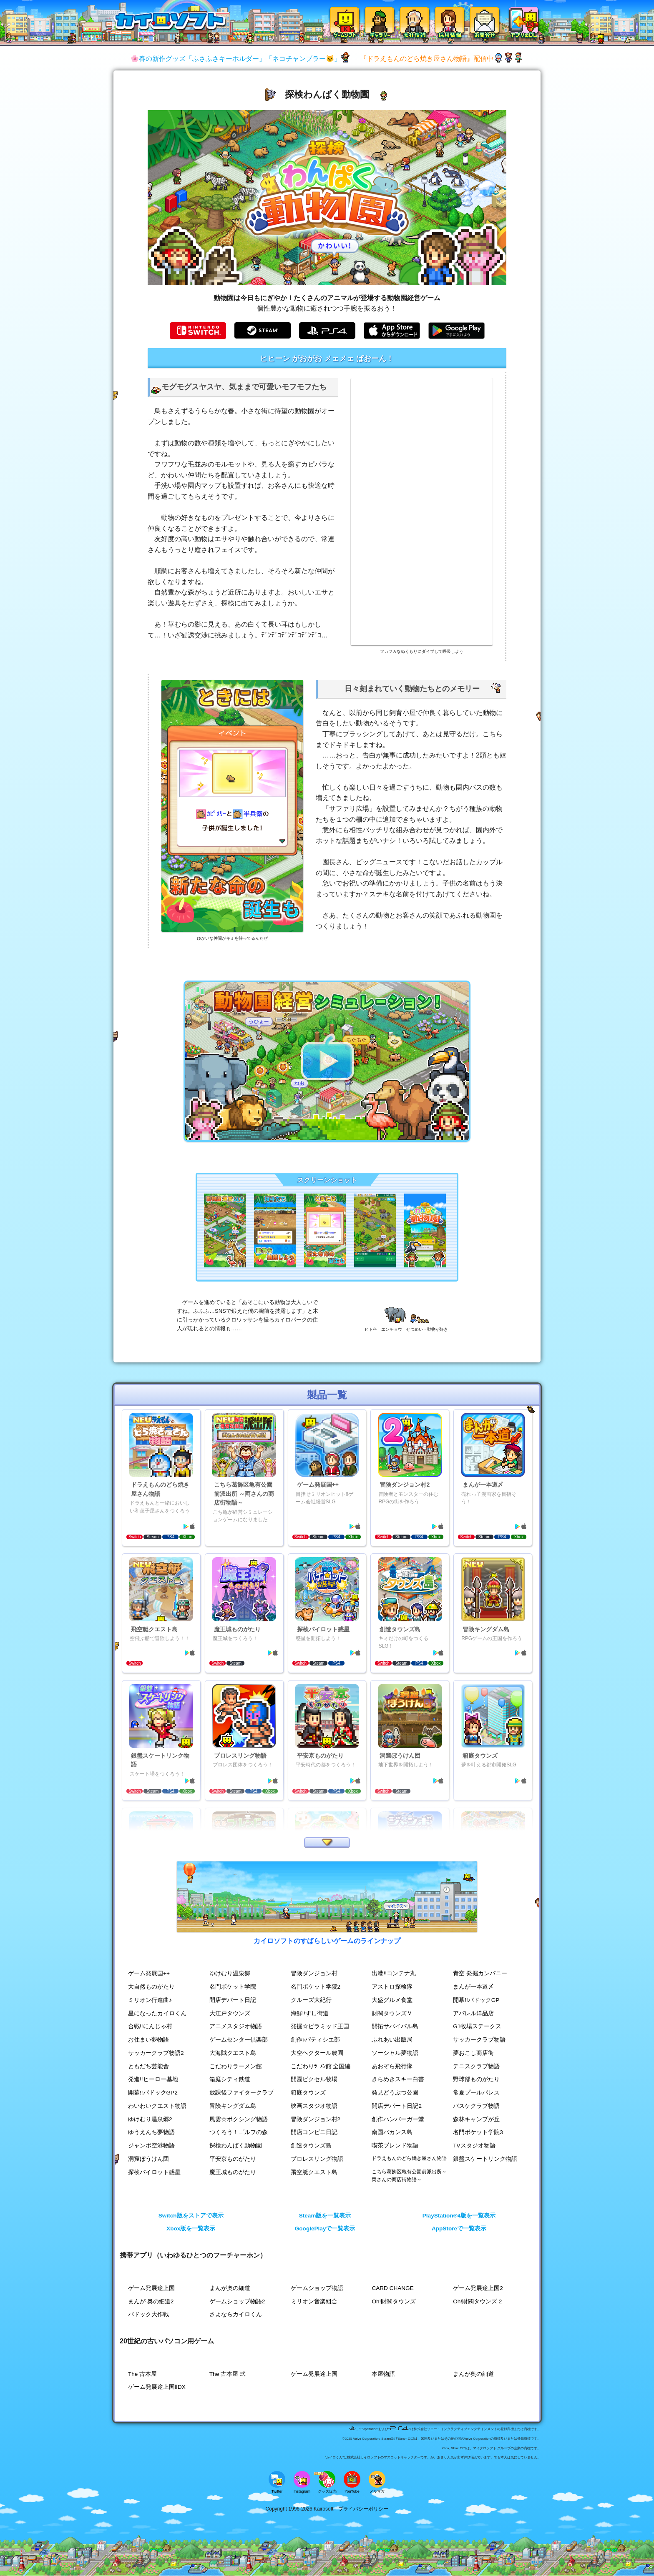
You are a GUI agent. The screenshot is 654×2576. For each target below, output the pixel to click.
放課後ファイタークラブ (241, 2093)
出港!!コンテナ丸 (394, 1974)
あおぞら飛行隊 (392, 2066)
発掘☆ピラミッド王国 (320, 2027)
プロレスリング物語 (317, 2159)
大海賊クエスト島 (232, 2053)
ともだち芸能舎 (148, 2066)
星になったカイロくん (157, 2013)
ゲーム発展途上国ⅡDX (157, 2387)
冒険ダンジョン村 (314, 1974)
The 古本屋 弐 (227, 2374)
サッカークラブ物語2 (156, 2053)
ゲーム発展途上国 (151, 2288)
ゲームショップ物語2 (237, 2301)
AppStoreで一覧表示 (459, 2229)
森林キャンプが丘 (476, 2119)
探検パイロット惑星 (154, 2172)
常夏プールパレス (476, 2093)
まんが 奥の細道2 (151, 2301)
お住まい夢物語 (148, 2040)
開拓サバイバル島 (395, 2027)
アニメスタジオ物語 (235, 2027)
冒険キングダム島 (232, 2106)
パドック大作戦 (148, 2315)
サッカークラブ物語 (479, 2040)
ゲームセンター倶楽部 (238, 2040)
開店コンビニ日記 (314, 2133)
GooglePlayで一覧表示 (325, 2229)
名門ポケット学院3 (478, 2133)
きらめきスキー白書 (398, 2080)
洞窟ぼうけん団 (148, 2159)
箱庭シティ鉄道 (229, 2080)
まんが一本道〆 (473, 1987)
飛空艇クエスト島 (314, 2172)
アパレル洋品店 (473, 2013)
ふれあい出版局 (392, 2040)
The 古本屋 (142, 2374)
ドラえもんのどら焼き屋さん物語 (409, 2158)
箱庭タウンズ (308, 2093)
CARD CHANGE (392, 2288)
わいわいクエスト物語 (157, 2106)
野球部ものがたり (476, 2080)
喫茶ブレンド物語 (395, 2146)
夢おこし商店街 (473, 2053)
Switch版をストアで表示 (191, 2215)
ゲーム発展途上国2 (478, 2288)
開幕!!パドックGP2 (153, 2093)
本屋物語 (383, 2374)
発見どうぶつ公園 (395, 2093)
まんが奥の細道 (229, 2288)
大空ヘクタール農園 (317, 2053)
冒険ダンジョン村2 (316, 2119)
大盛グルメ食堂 (392, 2000)
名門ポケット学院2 (316, 1987)
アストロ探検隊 (392, 1987)
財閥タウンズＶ (392, 2013)
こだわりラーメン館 (235, 2066)
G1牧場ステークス (477, 2027)
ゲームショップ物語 (317, 2288)
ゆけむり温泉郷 (229, 1974)
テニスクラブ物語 (476, 2066)
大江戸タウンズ (229, 2013)
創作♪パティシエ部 (315, 2040)
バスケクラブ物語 (476, 2106)
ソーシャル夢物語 (395, 2053)
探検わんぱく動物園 (235, 2146)
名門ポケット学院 (232, 1987)
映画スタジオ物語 (314, 2106)
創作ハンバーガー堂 (398, 2119)
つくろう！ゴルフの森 (238, 2133)
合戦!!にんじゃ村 (150, 2027)
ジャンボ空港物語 (151, 2146)
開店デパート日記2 (397, 2106)
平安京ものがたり (232, 2159)
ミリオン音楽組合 (314, 2301)
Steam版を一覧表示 (325, 2215)
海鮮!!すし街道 (310, 2013)
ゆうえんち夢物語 (151, 2133)
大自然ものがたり (151, 1987)
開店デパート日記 (232, 2000)
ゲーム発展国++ (149, 1974)
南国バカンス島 (392, 2133)
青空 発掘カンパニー (480, 1974)
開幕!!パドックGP (476, 2000)
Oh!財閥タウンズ (394, 2301)
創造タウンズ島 (311, 2146)
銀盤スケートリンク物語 (485, 2159)
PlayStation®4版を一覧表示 (459, 2215)
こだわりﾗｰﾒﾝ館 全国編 (321, 2066)
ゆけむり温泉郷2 (150, 2119)
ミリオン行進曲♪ (150, 2000)
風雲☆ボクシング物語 (238, 2119)
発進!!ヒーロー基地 (153, 2080)
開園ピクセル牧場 (314, 2080)
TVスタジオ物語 (474, 2146)
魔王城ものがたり (232, 2172)
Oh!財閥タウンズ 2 (477, 2301)
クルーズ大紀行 (311, 2000)
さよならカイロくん (235, 2315)
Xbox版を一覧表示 (190, 2229)
